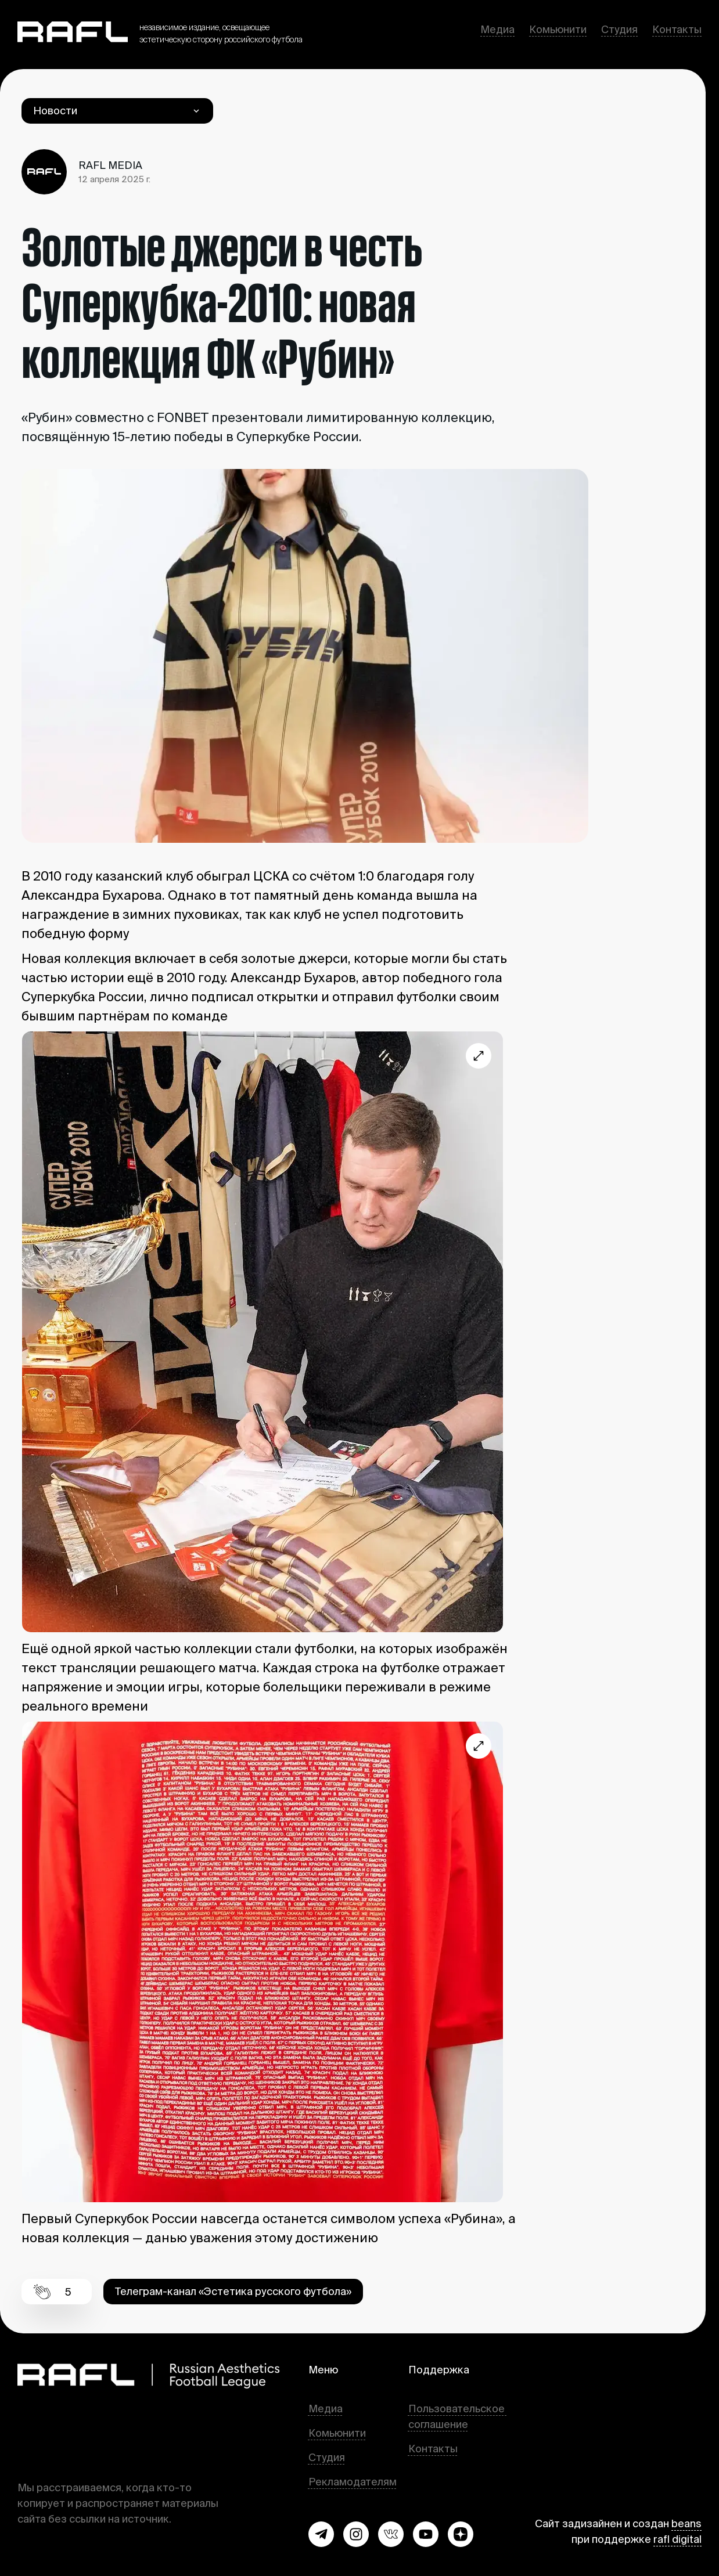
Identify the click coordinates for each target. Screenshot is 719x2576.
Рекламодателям (352, 2482)
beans (686, 2523)
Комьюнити (558, 29)
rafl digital (677, 2539)
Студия (619, 29)
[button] (321, 2534)
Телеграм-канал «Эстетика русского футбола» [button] (233, 2291)
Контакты (677, 29)
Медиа (497, 29)
